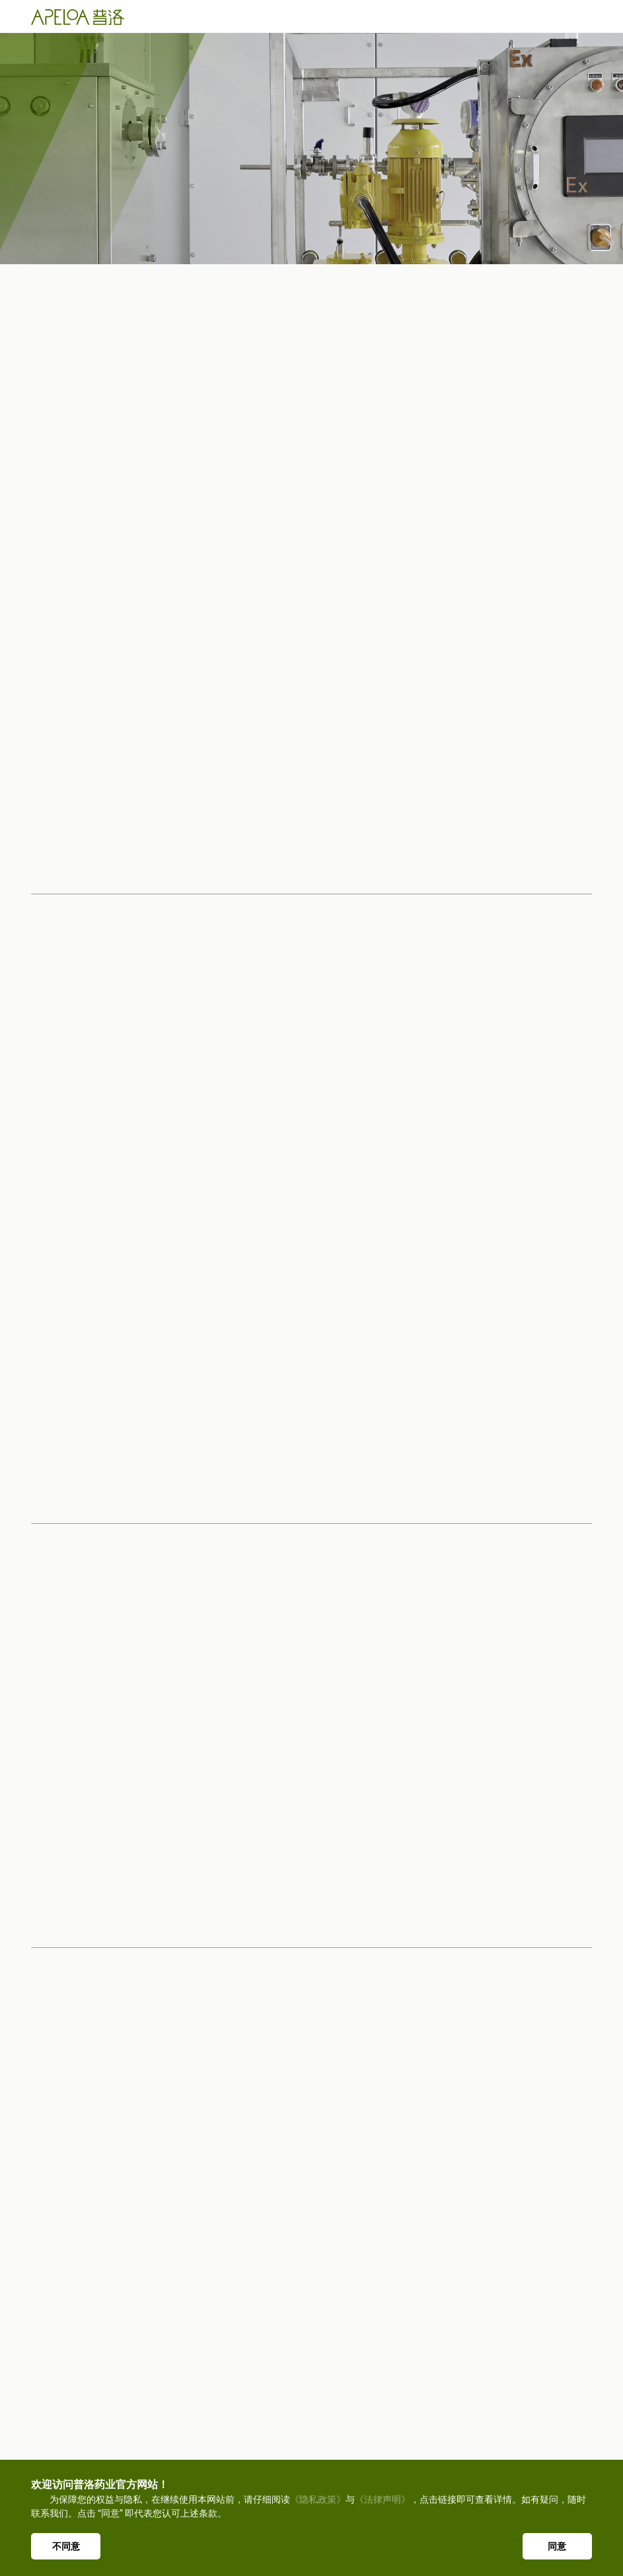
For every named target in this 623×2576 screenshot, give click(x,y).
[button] (570, 1766)
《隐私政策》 (318, 2499)
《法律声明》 (382, 2499)
